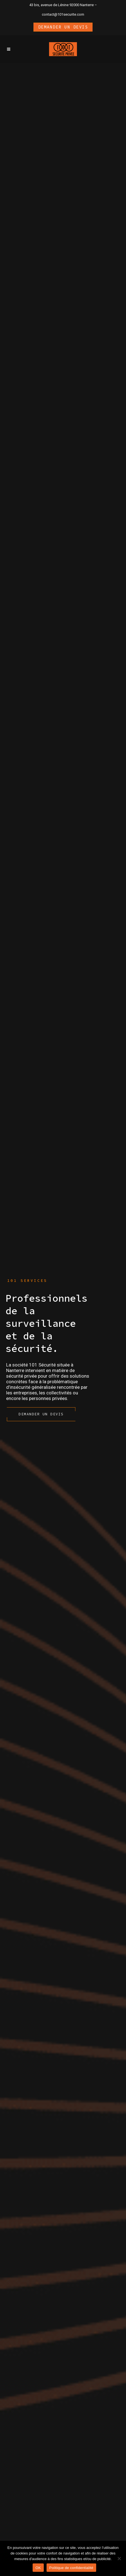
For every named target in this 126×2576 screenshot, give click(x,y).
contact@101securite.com (63, 14)
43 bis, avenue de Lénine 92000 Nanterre (61, 5)
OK (38, 2568)
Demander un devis (63, 27)
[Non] (119, 2558)
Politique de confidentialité (71, 2568)
